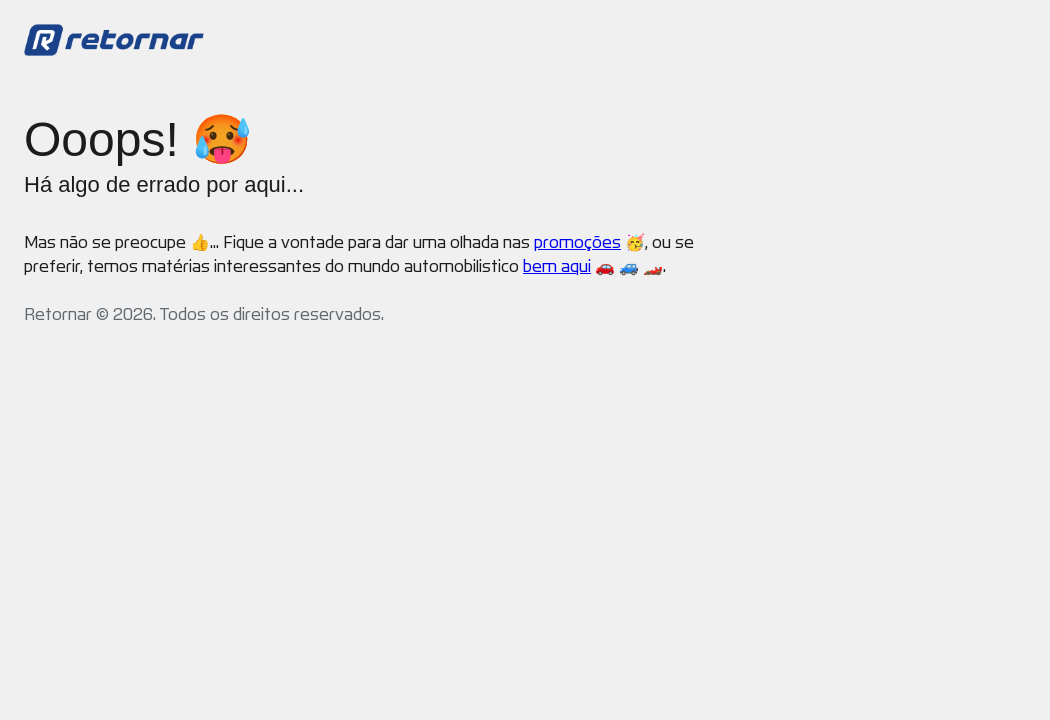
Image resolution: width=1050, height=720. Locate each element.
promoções (577, 242)
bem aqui (557, 266)
